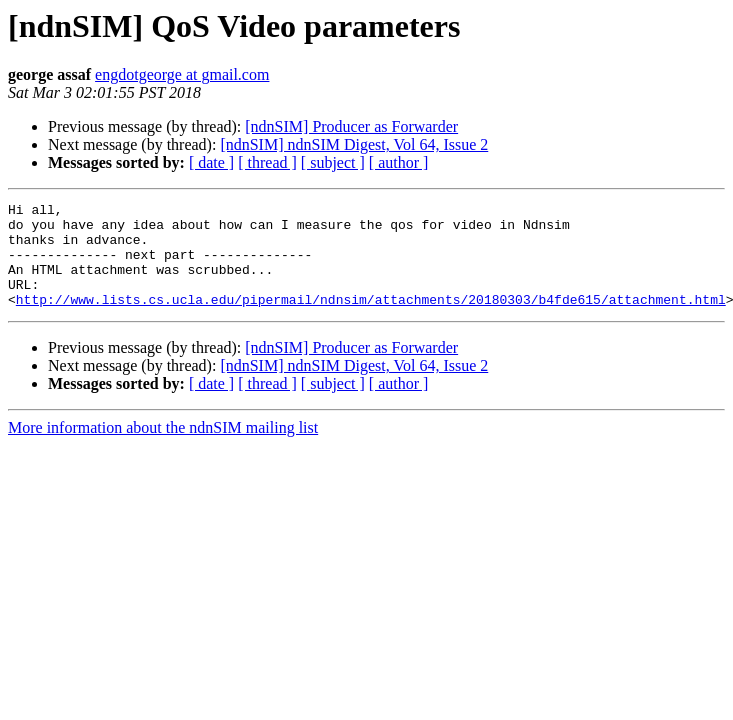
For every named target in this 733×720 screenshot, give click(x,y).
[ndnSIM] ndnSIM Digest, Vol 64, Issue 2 (354, 144)
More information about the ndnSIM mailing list (163, 448)
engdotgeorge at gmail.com (182, 74)
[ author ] (399, 162)
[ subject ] (333, 162)
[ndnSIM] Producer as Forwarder (351, 126)
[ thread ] (267, 162)
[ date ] (211, 162)
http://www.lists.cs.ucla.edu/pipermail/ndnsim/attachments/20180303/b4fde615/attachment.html (371, 320)
